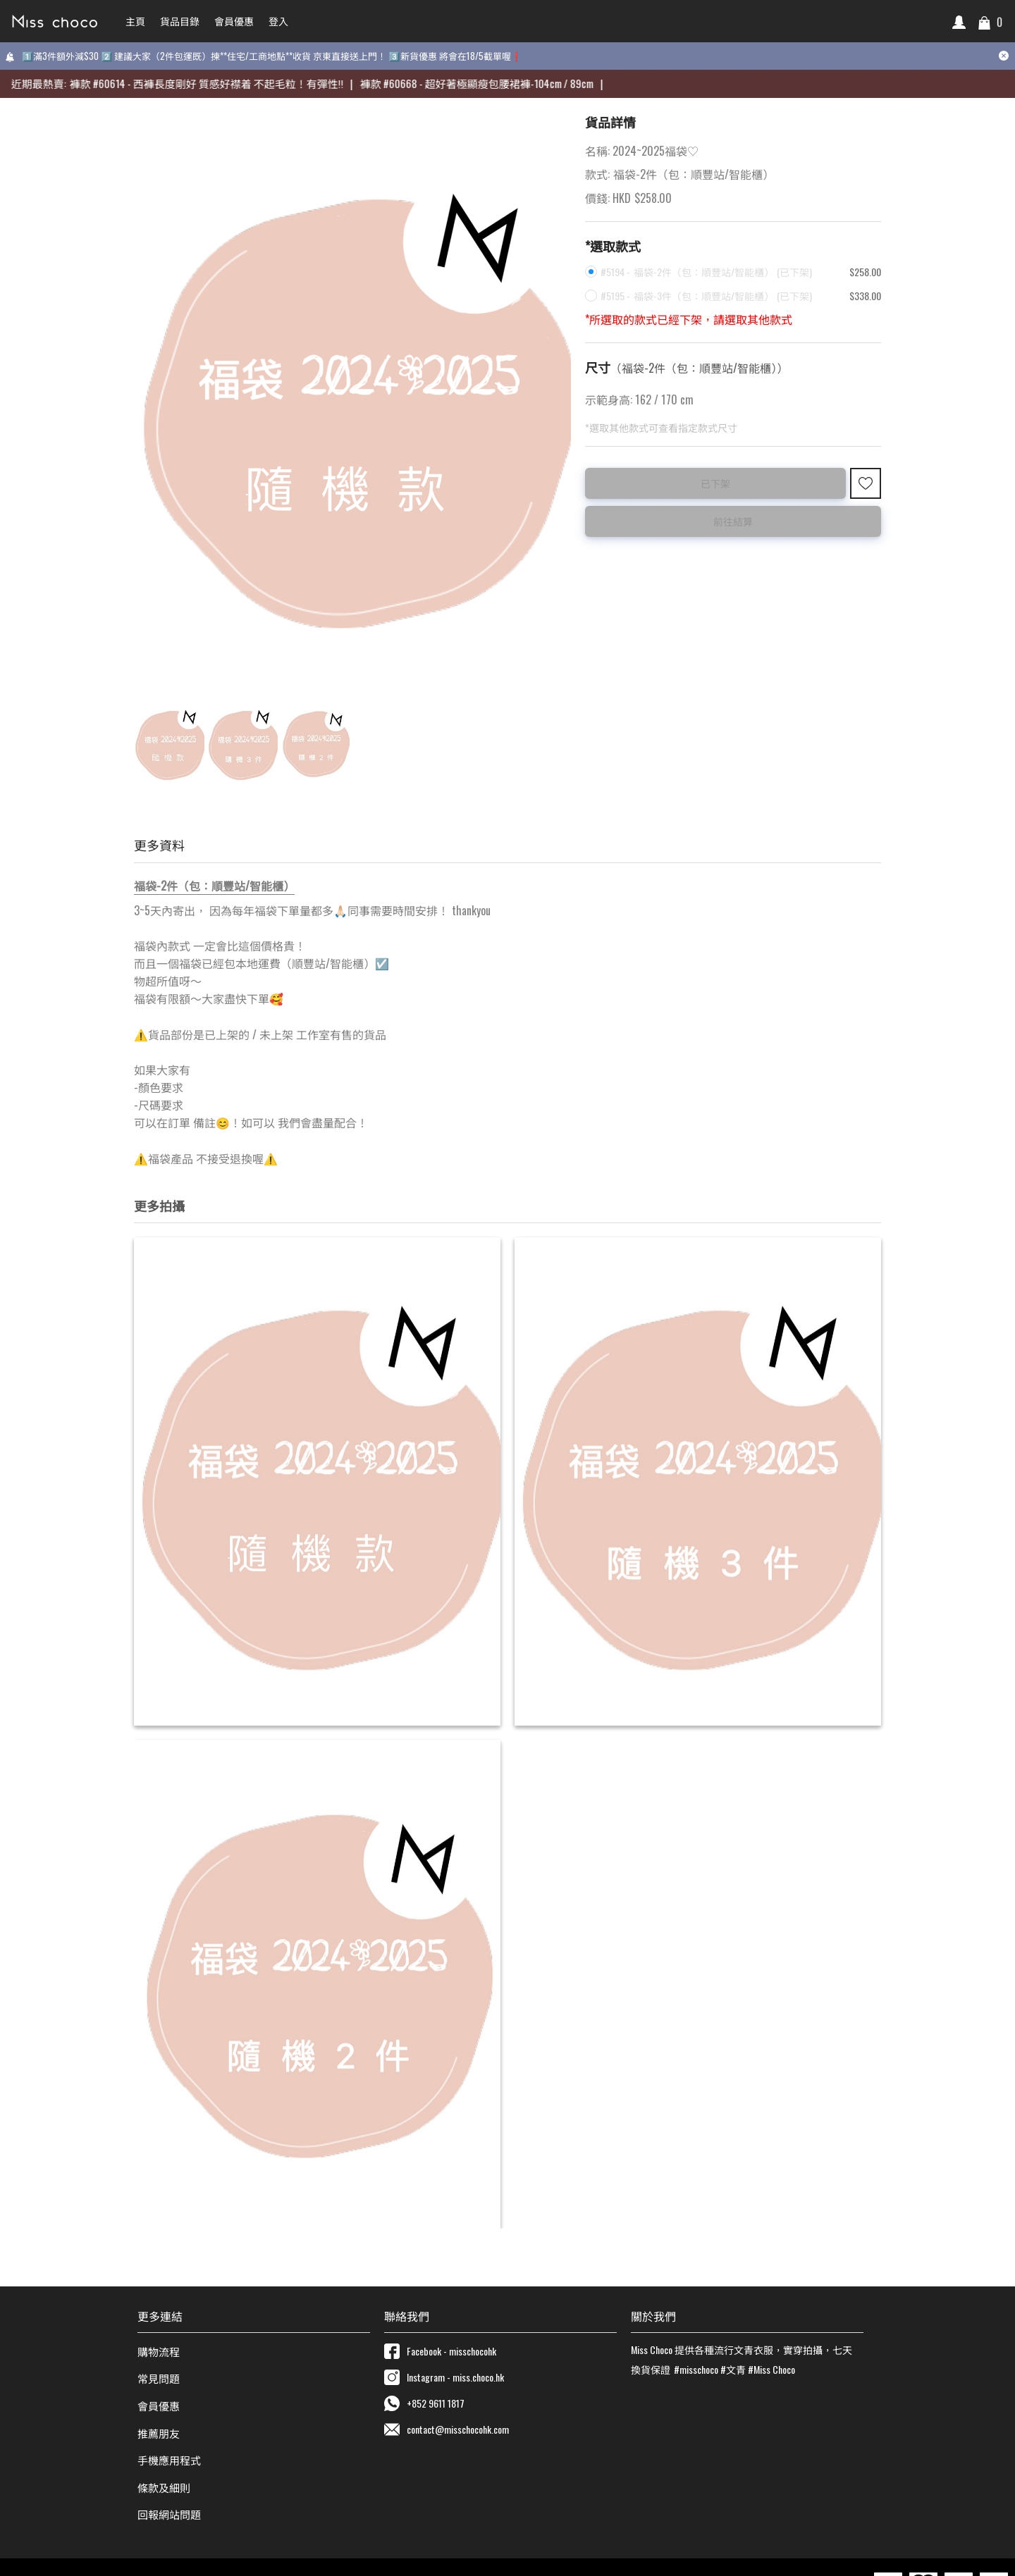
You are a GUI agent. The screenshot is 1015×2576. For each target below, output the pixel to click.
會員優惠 (158, 2405)
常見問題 (158, 2378)
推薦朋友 (158, 2433)
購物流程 (158, 2351)
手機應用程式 (169, 2459)
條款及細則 (163, 2487)
